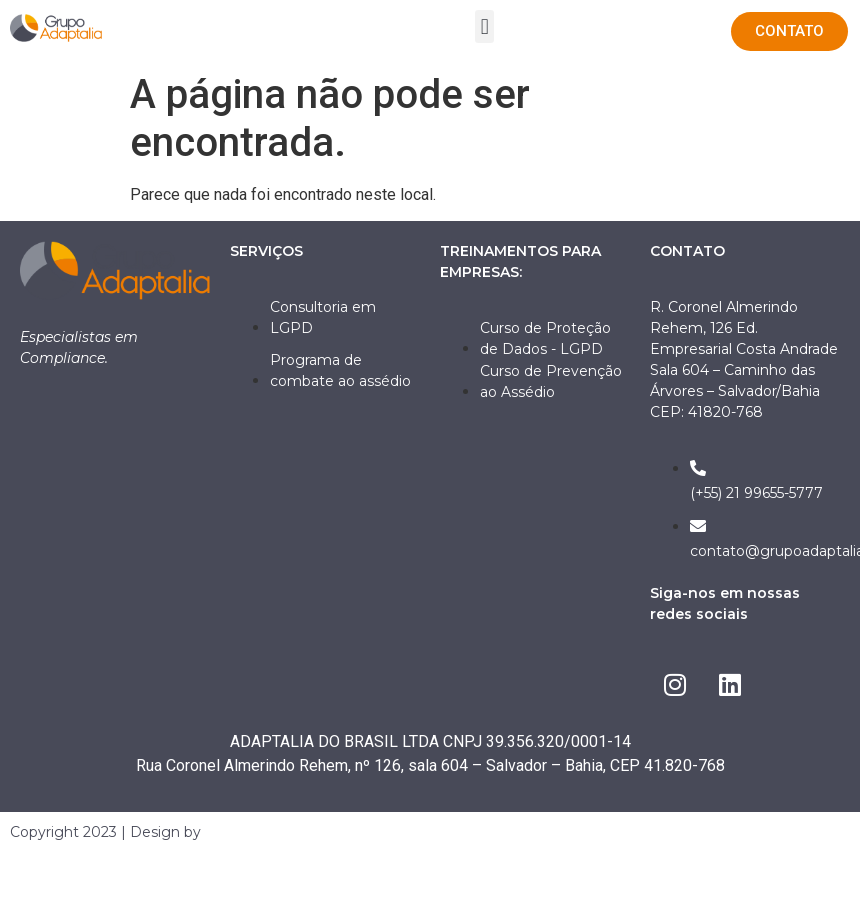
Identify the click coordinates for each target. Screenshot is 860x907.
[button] (484, 26)
